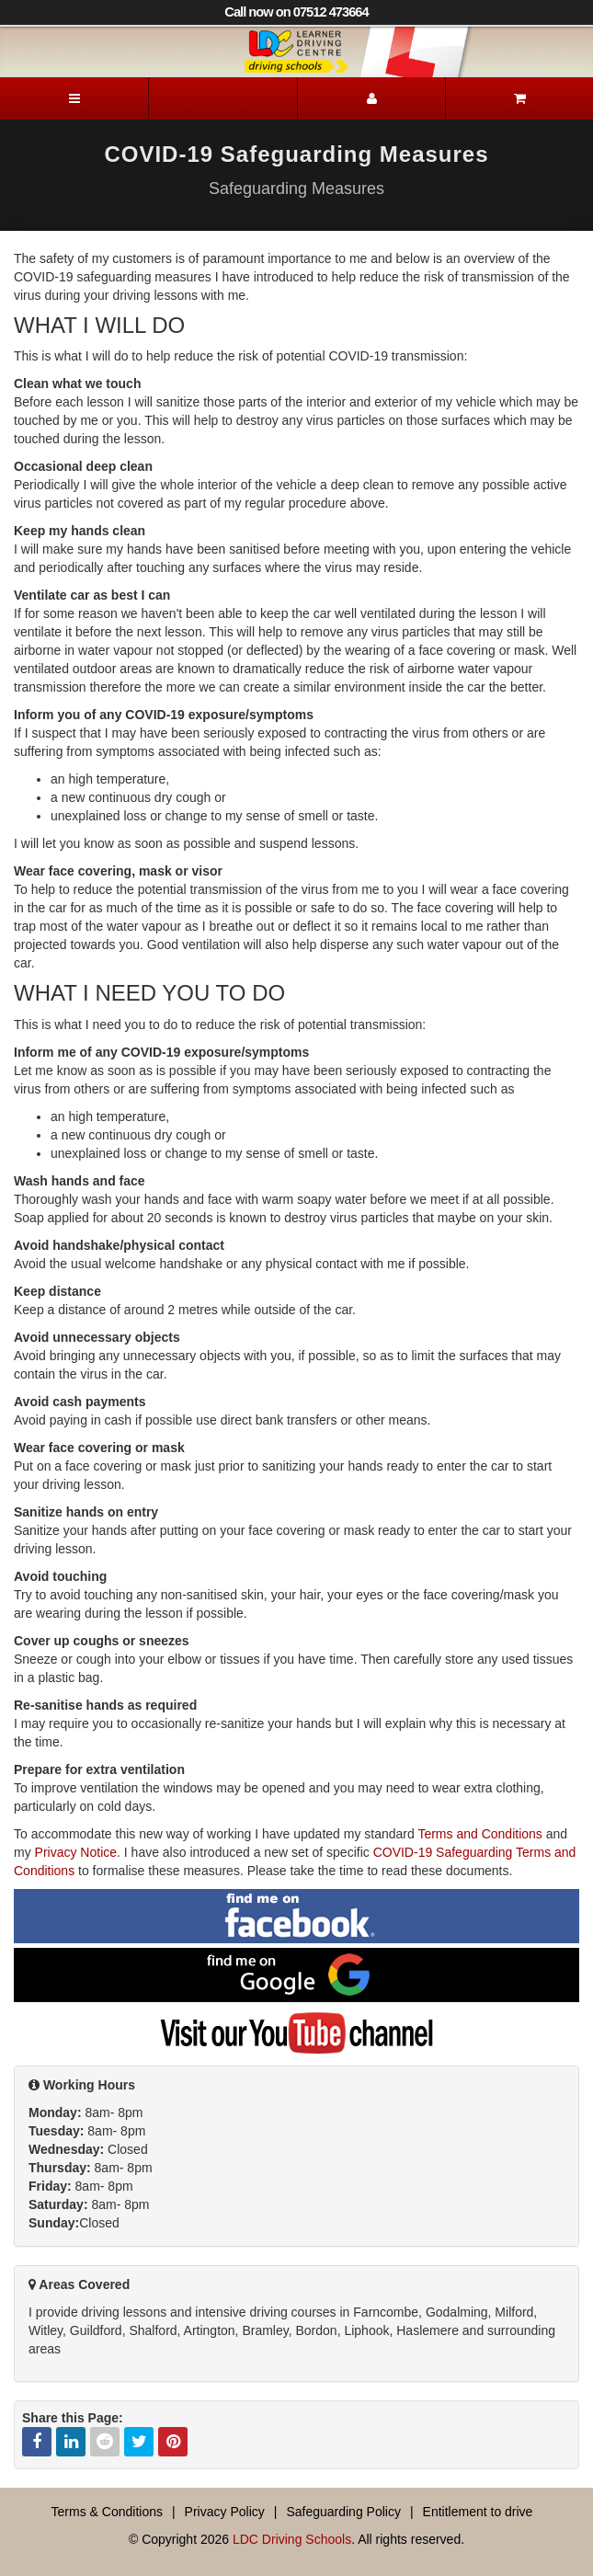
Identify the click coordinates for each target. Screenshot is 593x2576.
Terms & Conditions (107, 2511)
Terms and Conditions (479, 1833)
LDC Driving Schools (292, 2539)
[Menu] (74, 98)
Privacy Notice (76, 1852)
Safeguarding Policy (343, 2511)
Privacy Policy (225, 2511)
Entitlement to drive (478, 2511)
